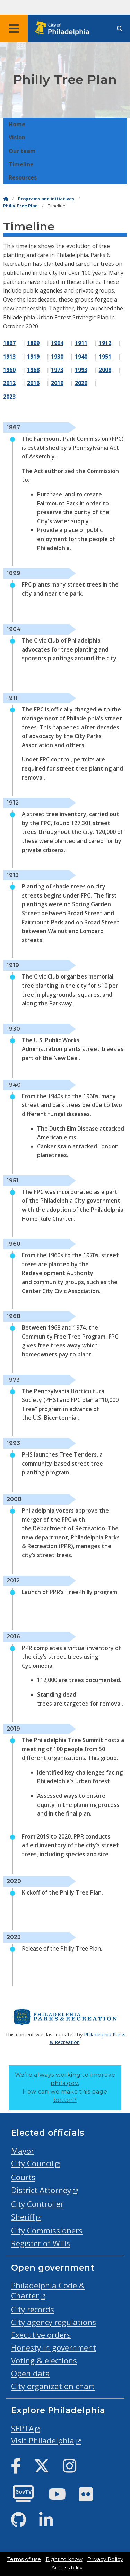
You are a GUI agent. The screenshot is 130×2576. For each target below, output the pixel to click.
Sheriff (23, 2216)
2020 (81, 383)
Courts (23, 2177)
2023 (9, 396)
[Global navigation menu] (14, 28)
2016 (33, 383)
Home (17, 124)
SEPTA (22, 2428)
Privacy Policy (105, 2559)
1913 (9, 356)
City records (32, 2309)
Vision (17, 137)
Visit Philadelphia (42, 2440)
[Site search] (119, 28)
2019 (57, 383)
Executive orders (41, 2334)
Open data (30, 2373)
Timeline (21, 164)
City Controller (37, 2204)
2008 (105, 370)
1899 (33, 343)
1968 (33, 370)
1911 (81, 343)
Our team (22, 151)
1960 (9, 370)
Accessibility (67, 2568)
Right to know (64, 2559)
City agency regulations (53, 2322)
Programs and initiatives (46, 199)
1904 (57, 343)
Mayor (22, 2150)
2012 (9, 383)
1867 (9, 343)
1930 (57, 356)
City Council (32, 2163)
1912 (105, 343)
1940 (81, 356)
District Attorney (41, 2190)
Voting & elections (44, 2360)
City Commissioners (47, 2230)
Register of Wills (40, 2243)
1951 (105, 356)
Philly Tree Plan (20, 206)
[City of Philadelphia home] (64, 28)
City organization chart (53, 2386)
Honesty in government (53, 2347)
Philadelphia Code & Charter (48, 2290)
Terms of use (24, 2559)
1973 (57, 370)
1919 (33, 356)
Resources (23, 177)
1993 (81, 370)
